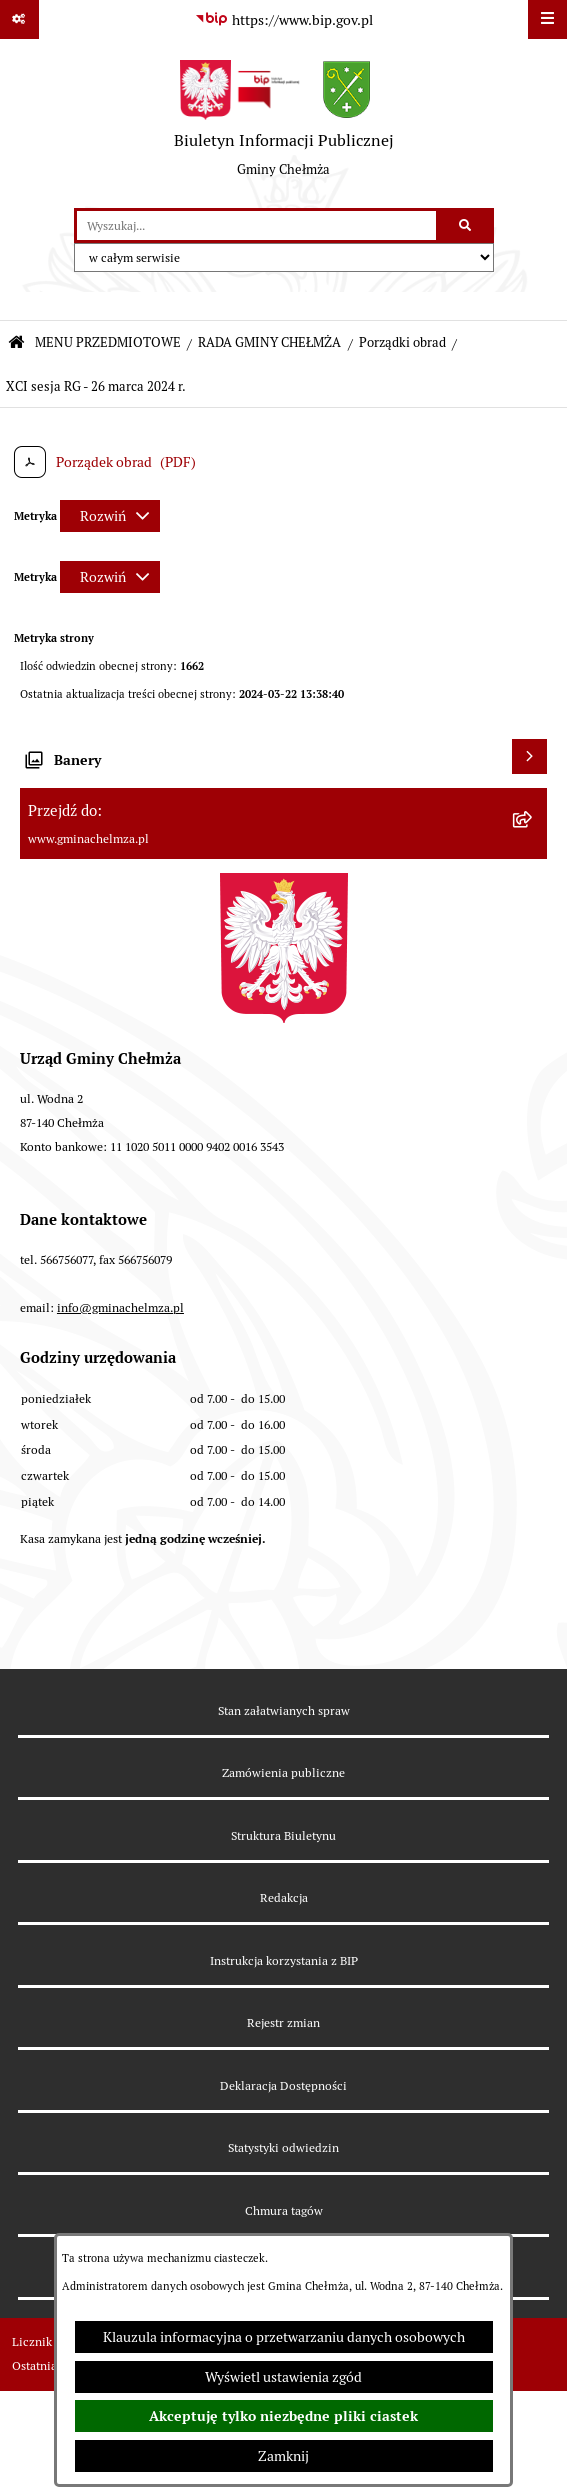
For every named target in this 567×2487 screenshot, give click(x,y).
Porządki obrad (402, 342)
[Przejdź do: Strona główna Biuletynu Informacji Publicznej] (16, 343)
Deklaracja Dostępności (283, 2085)
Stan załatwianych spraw (284, 1710)
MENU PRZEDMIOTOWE (108, 342)
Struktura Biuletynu (283, 1835)
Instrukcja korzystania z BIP (284, 1960)
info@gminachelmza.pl (120, 1307)
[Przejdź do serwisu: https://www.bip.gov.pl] (284, 20)
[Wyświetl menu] (547, 19)
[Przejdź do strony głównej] (284, 124)
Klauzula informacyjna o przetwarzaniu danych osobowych (284, 2337)
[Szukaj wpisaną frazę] (466, 225)
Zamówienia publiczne (283, 1772)
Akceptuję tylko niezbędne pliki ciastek (283, 2416)
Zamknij (283, 2456)
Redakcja (284, 1897)
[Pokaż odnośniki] (19, 19)
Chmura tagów (284, 2210)
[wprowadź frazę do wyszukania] (256, 225)
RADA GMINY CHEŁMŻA (269, 342)
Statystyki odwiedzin (283, 2147)
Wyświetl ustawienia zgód (283, 2377)
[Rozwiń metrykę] (110, 516)
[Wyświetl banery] (529, 756)
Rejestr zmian (283, 2022)
